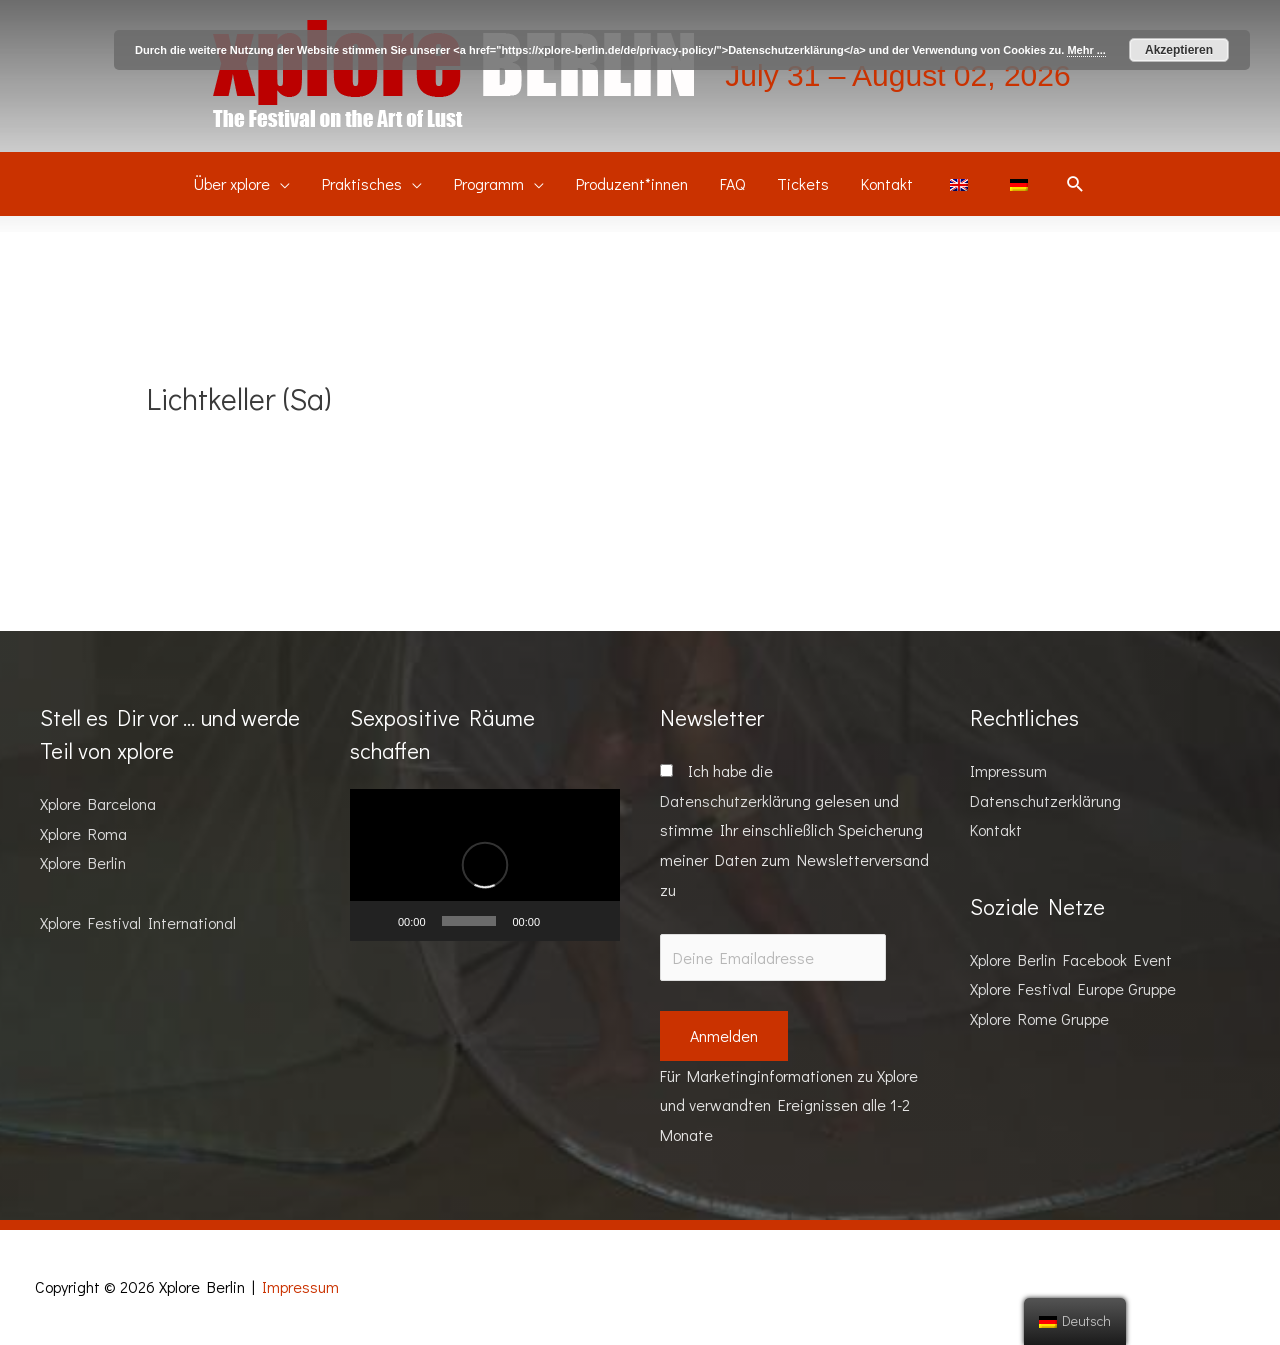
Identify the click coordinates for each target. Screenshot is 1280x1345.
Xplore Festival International (138, 922)
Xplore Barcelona (98, 803)
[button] (485, 865)
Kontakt (996, 829)
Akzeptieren (1179, 50)
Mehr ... (1086, 50)
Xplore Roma (83, 833)
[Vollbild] (594, 921)
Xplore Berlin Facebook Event (1071, 959)
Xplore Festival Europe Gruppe (1073, 988)
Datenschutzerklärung (735, 800)
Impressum (1008, 770)
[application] (485, 865)
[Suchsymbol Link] (1075, 184)
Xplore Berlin (83, 862)
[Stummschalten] (562, 921)
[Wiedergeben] (376, 921)
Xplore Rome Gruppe (1039, 1018)
